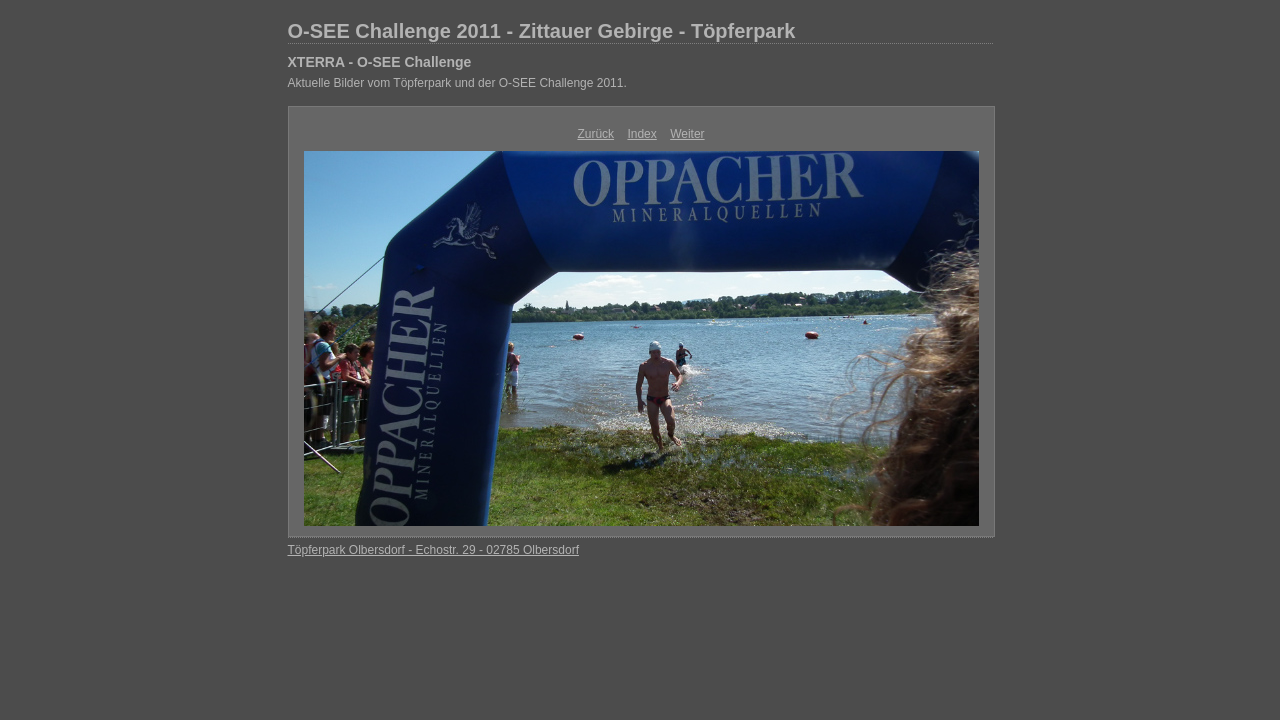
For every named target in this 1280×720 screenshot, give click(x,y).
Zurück (595, 134)
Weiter (687, 134)
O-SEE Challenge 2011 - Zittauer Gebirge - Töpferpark (542, 31)
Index (641, 134)
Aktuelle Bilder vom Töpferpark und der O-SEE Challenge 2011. (457, 83)
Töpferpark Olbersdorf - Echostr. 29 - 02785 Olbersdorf (433, 550)
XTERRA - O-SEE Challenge (380, 62)
